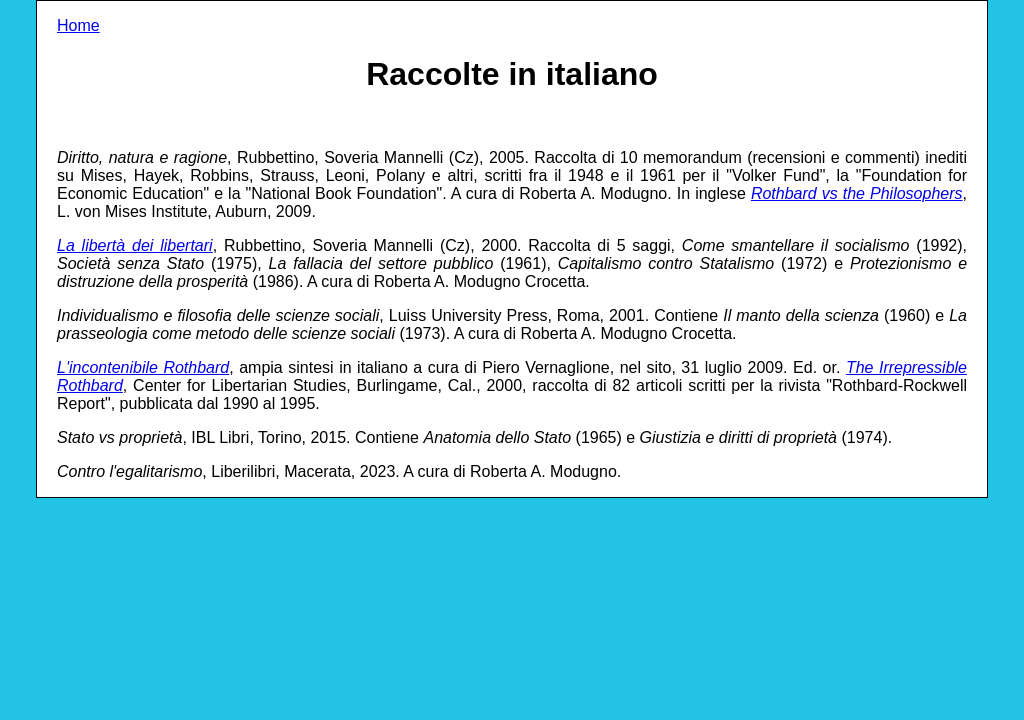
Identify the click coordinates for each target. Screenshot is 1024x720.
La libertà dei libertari (135, 245)
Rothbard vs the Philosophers (857, 193)
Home (78, 25)
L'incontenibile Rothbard (143, 367)
